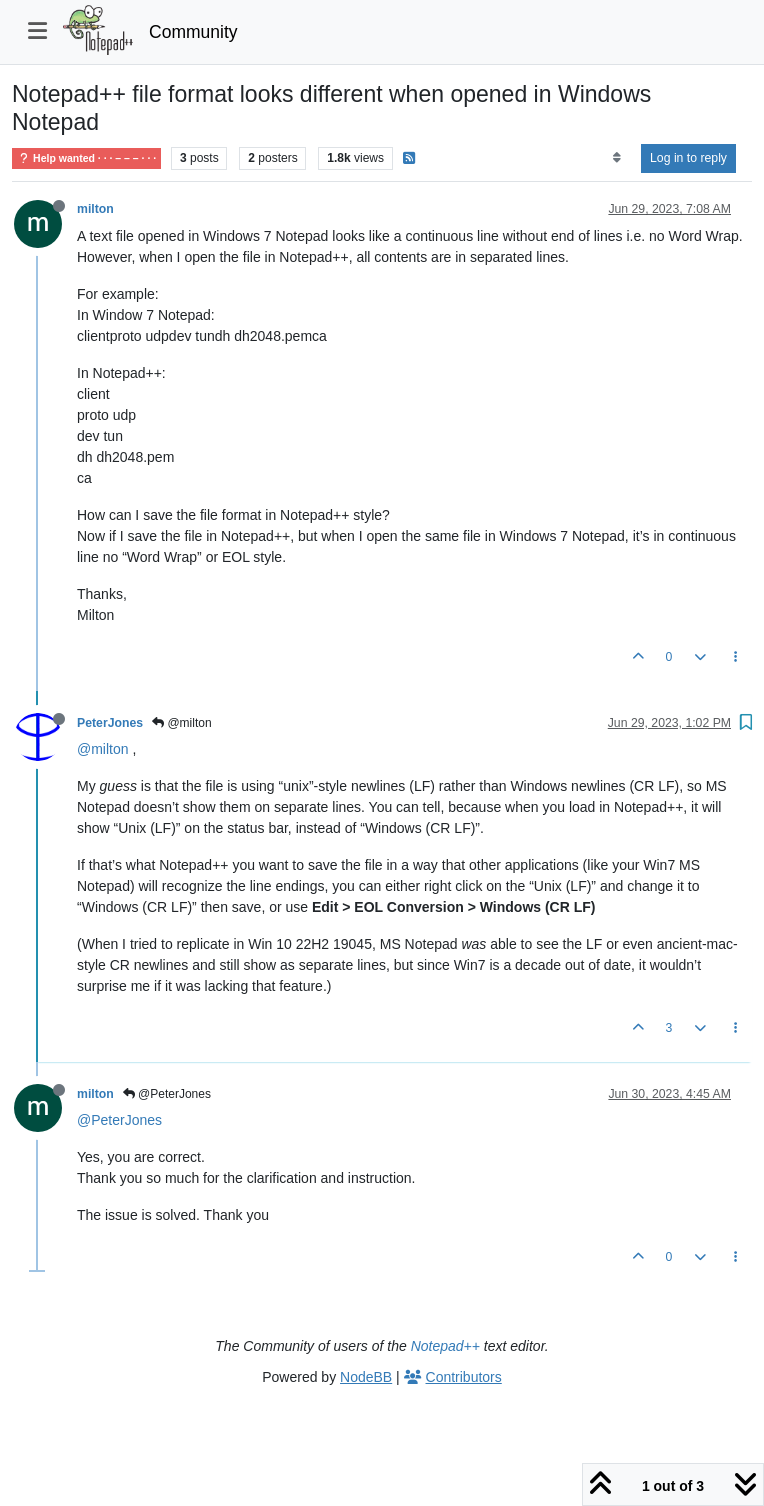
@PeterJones (167, 1094)
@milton (182, 723)
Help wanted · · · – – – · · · (86, 158)
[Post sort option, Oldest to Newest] (616, 158)
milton (95, 209)
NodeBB (366, 1377)
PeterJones (110, 723)
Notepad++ (445, 1346)
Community (193, 32)
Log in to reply (688, 158)
